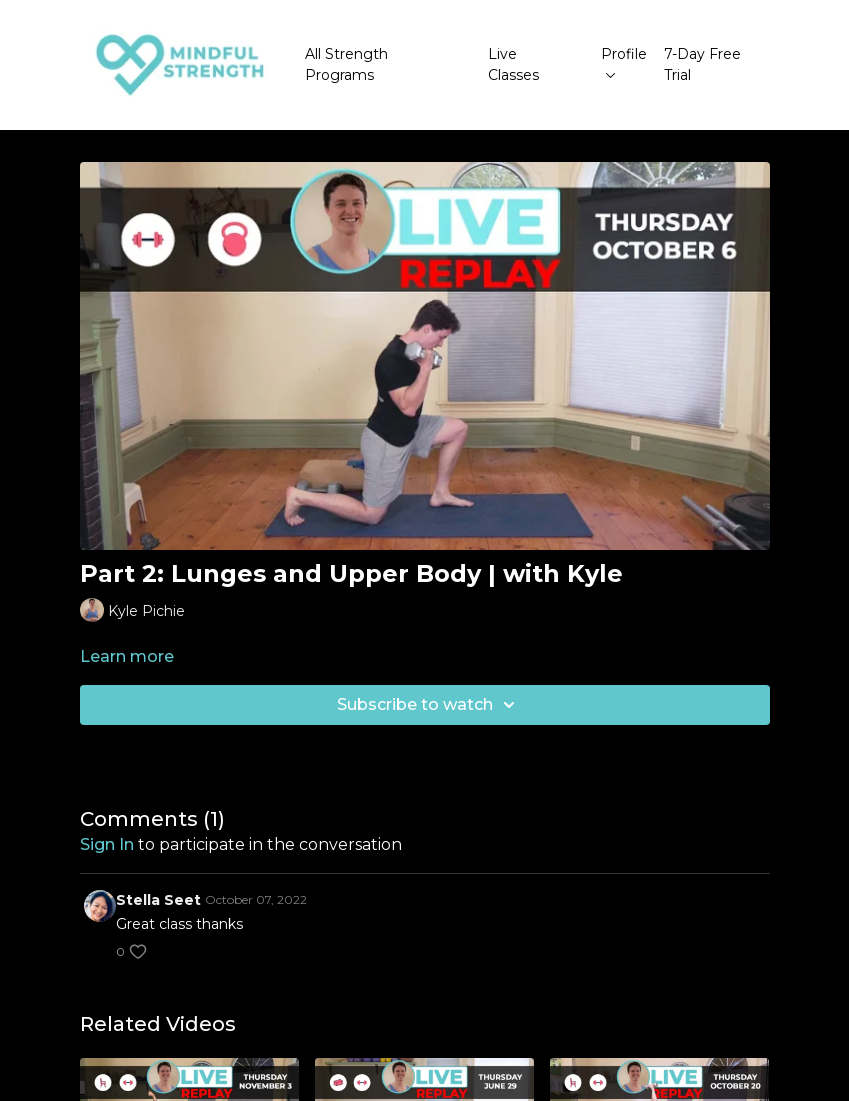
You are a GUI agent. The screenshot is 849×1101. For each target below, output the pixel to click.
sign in (107, 844)
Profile (624, 61)
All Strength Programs (346, 64)
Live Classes (513, 64)
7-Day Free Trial (702, 64)
